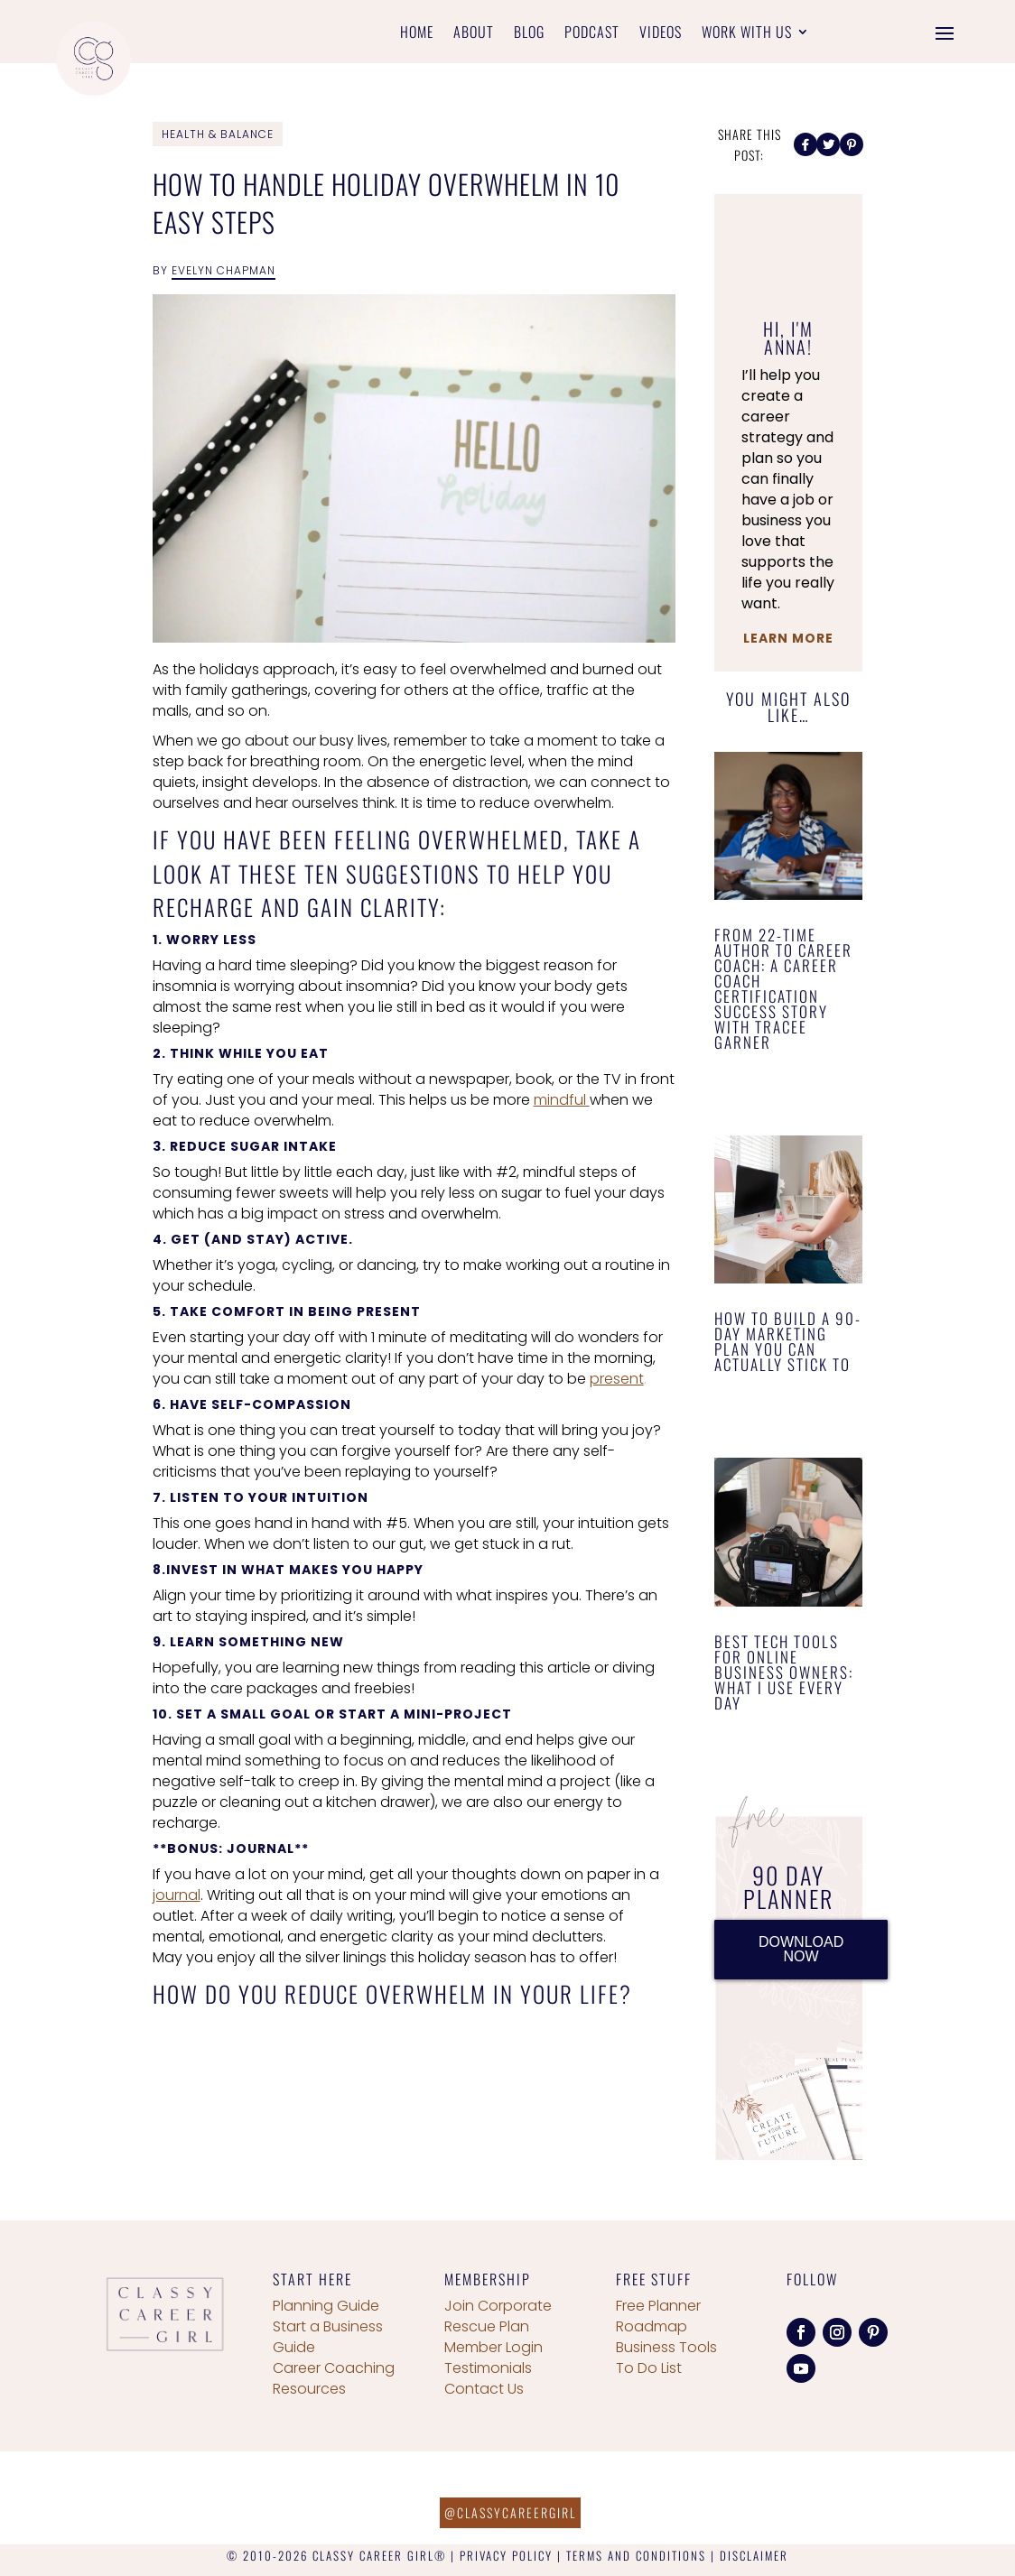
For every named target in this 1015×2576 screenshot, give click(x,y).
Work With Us (747, 33)
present (617, 1378)
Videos (660, 33)
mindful (562, 1099)
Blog (529, 33)
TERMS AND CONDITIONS (636, 2555)
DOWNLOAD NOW (801, 1949)
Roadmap (651, 2326)
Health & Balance (218, 134)
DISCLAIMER (754, 2555)
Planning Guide (326, 2305)
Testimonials (488, 2368)
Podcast (591, 33)
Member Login (493, 2347)
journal (176, 1895)
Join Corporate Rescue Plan (498, 2316)
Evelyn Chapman (223, 270)
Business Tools (666, 2347)
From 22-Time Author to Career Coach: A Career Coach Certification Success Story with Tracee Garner (783, 988)
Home (416, 33)
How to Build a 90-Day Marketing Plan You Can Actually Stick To (787, 1341)
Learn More (788, 638)
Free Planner (658, 2305)
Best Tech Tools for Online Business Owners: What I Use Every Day (783, 1672)
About (473, 33)
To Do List (649, 2368)
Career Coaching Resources (334, 2378)
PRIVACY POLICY (506, 2555)
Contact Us (484, 2388)
